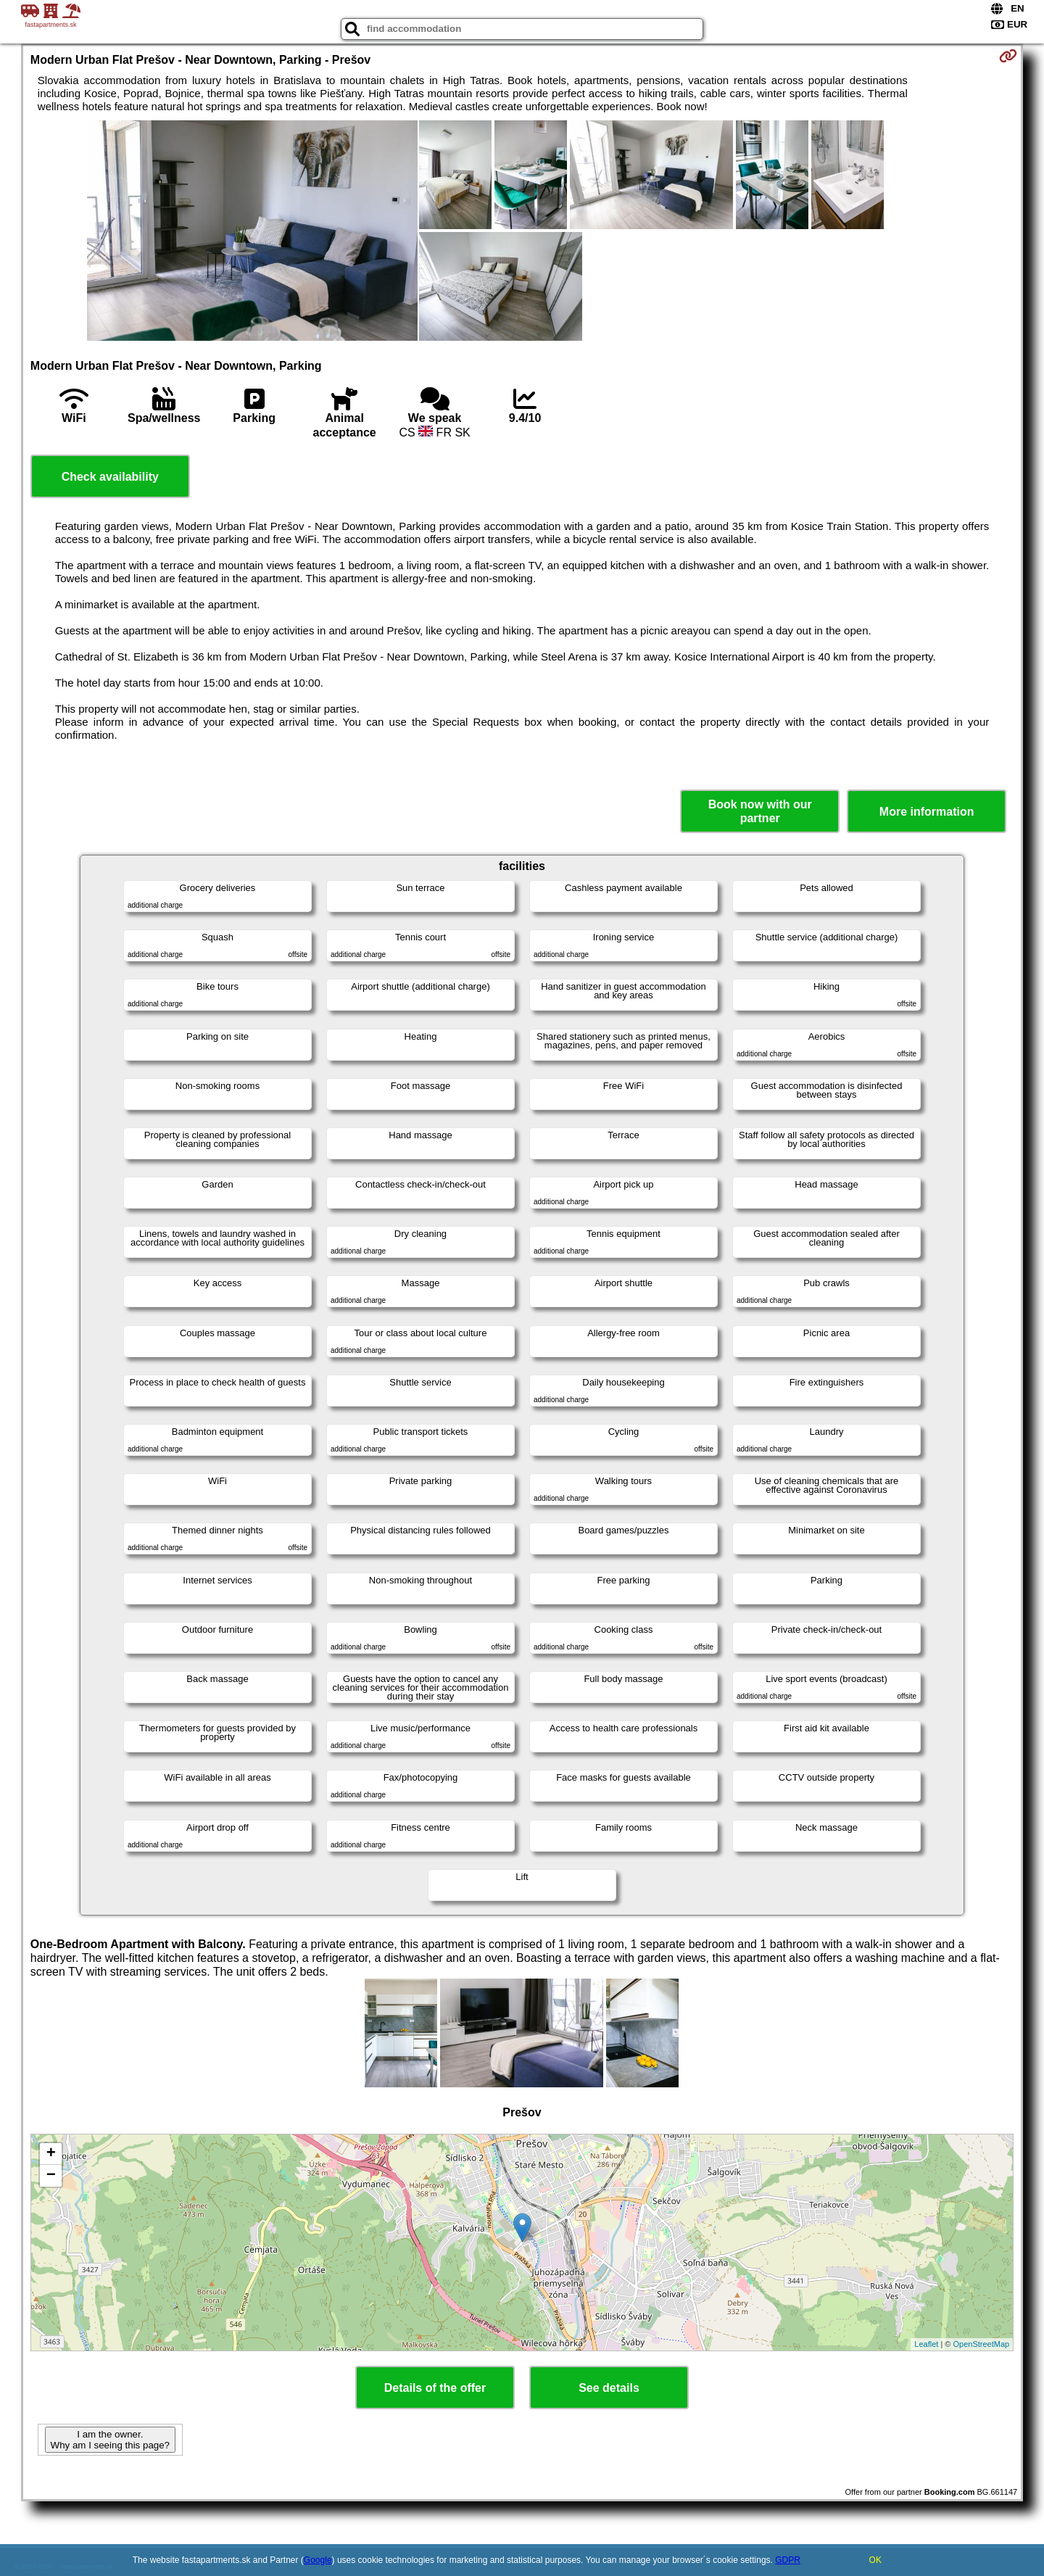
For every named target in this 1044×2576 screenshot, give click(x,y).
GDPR (787, 2560)
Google (318, 2560)
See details (609, 2388)
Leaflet (926, 2344)
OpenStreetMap (981, 2344)
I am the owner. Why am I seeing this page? (110, 2440)
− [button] (51, 2176)
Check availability (110, 477)
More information (926, 811)
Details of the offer (435, 2388)
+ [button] (51, 2154)
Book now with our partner (760, 811)
